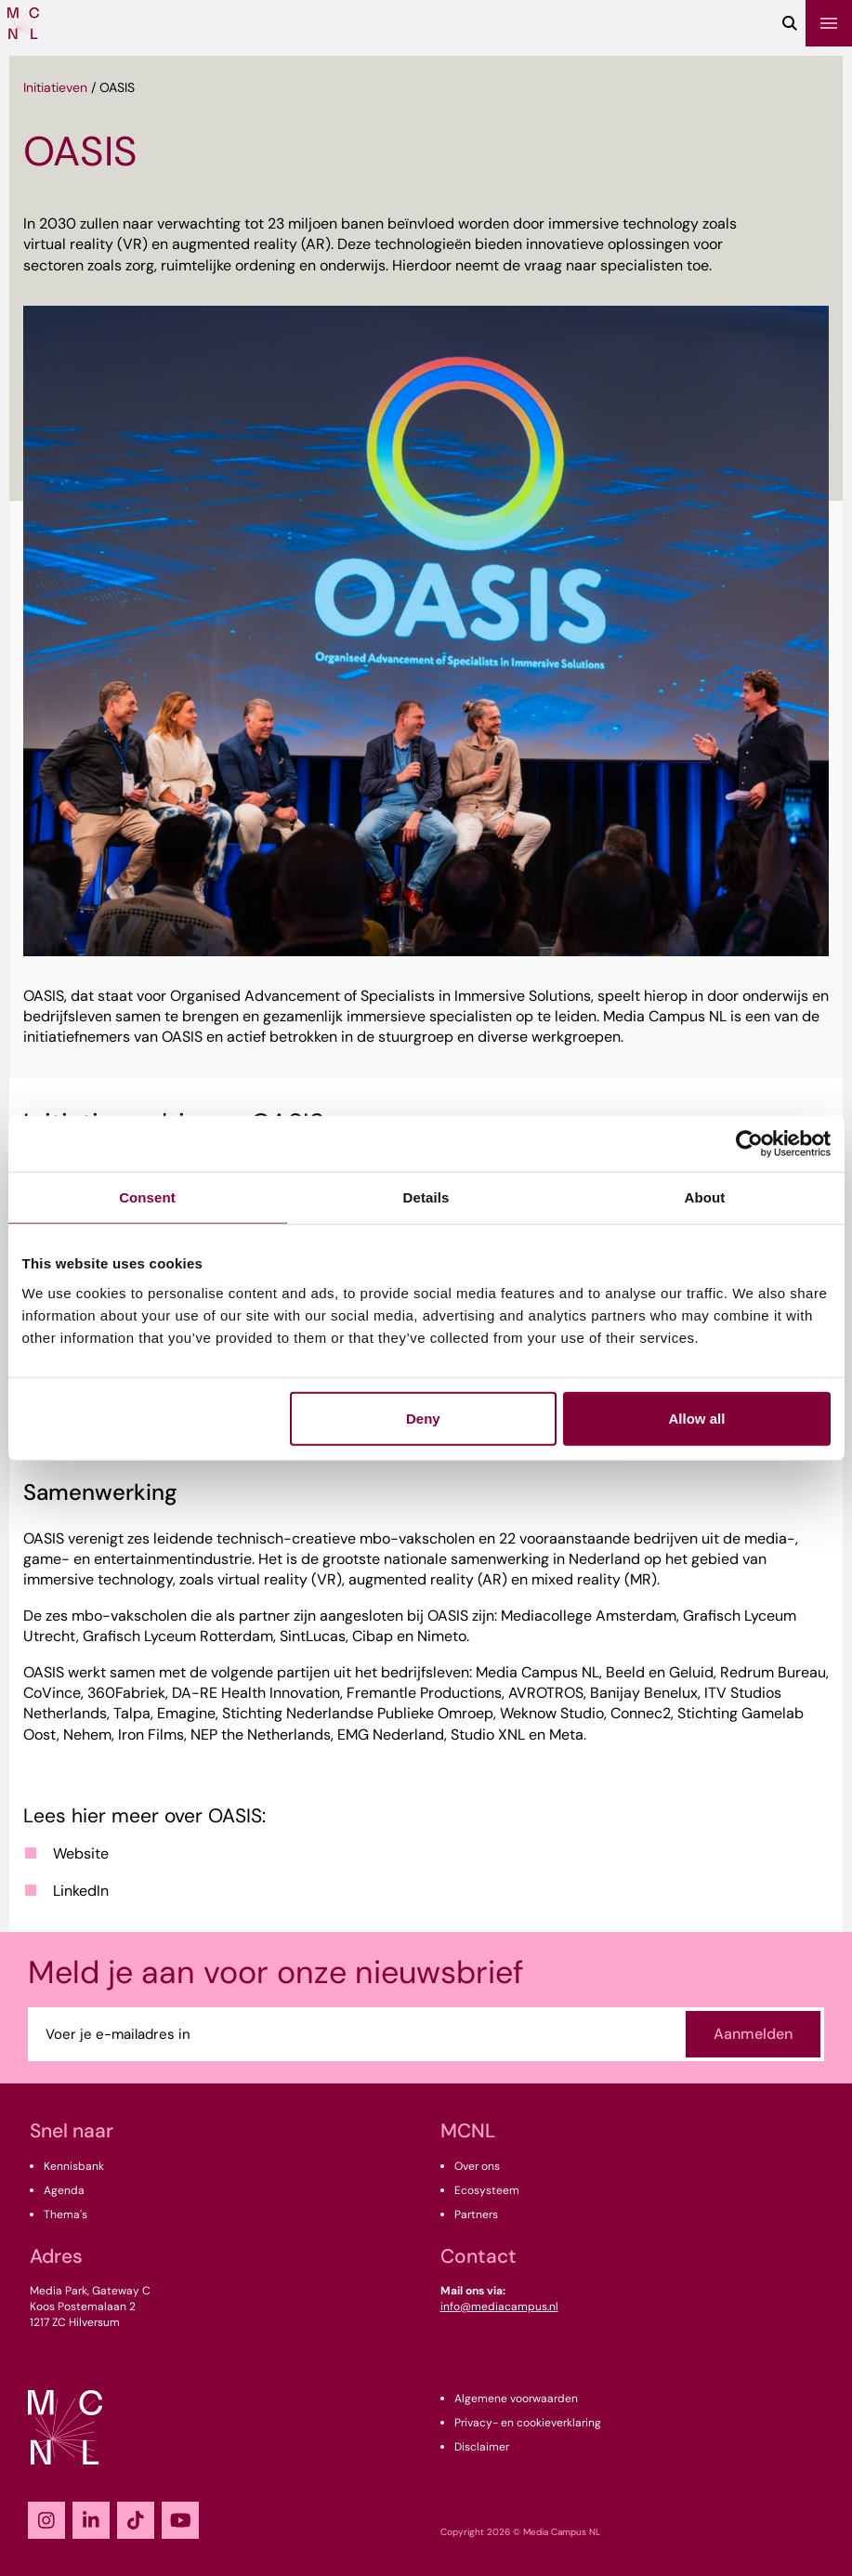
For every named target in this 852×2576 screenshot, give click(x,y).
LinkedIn (81, 1890)
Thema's (65, 2214)
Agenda (64, 2190)
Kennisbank (74, 2166)
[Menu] (829, 23)
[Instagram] (46, 2520)
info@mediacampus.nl (499, 2306)
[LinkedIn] (91, 2520)
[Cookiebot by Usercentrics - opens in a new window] (749, 1144)
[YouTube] (180, 2520)
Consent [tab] (147, 1197)
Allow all (697, 1418)
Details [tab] (426, 1197)
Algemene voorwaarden (516, 2398)
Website (81, 1853)
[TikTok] (135, 2520)
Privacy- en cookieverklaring (527, 2422)
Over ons (477, 2166)
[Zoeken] (790, 23)
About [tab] (705, 1197)
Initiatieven (55, 87)
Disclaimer (481, 2446)
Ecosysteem (486, 2190)
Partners (476, 2214)
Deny (423, 1418)
